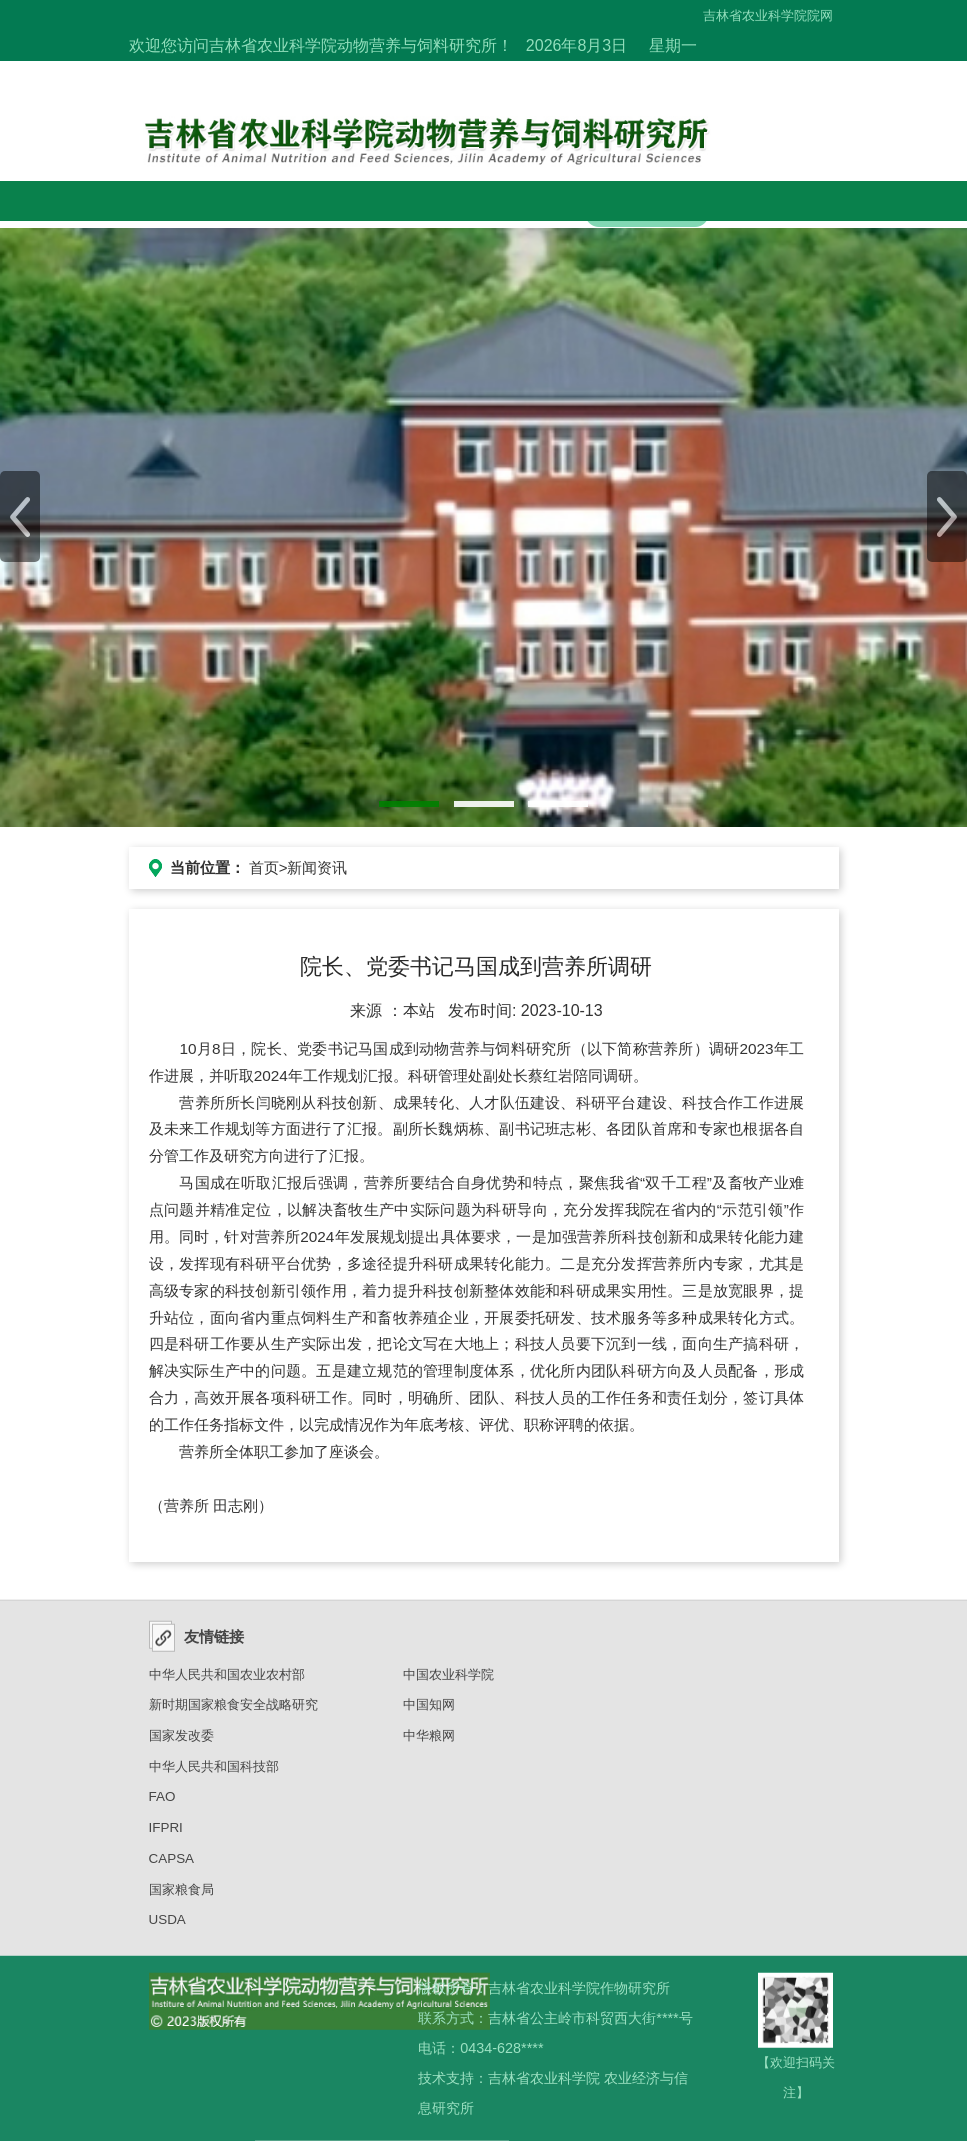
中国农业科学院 (448, 1681)
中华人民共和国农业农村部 (227, 1681)
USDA (167, 1926)
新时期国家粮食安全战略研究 (233, 1711)
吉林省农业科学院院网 (768, 15)
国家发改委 (181, 1742)
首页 (264, 867)
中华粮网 (429, 1742)
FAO (162, 1803)
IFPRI (166, 1834)
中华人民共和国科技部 (214, 1773)
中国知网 (429, 1711)
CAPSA (172, 1865)
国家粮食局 (181, 1896)
